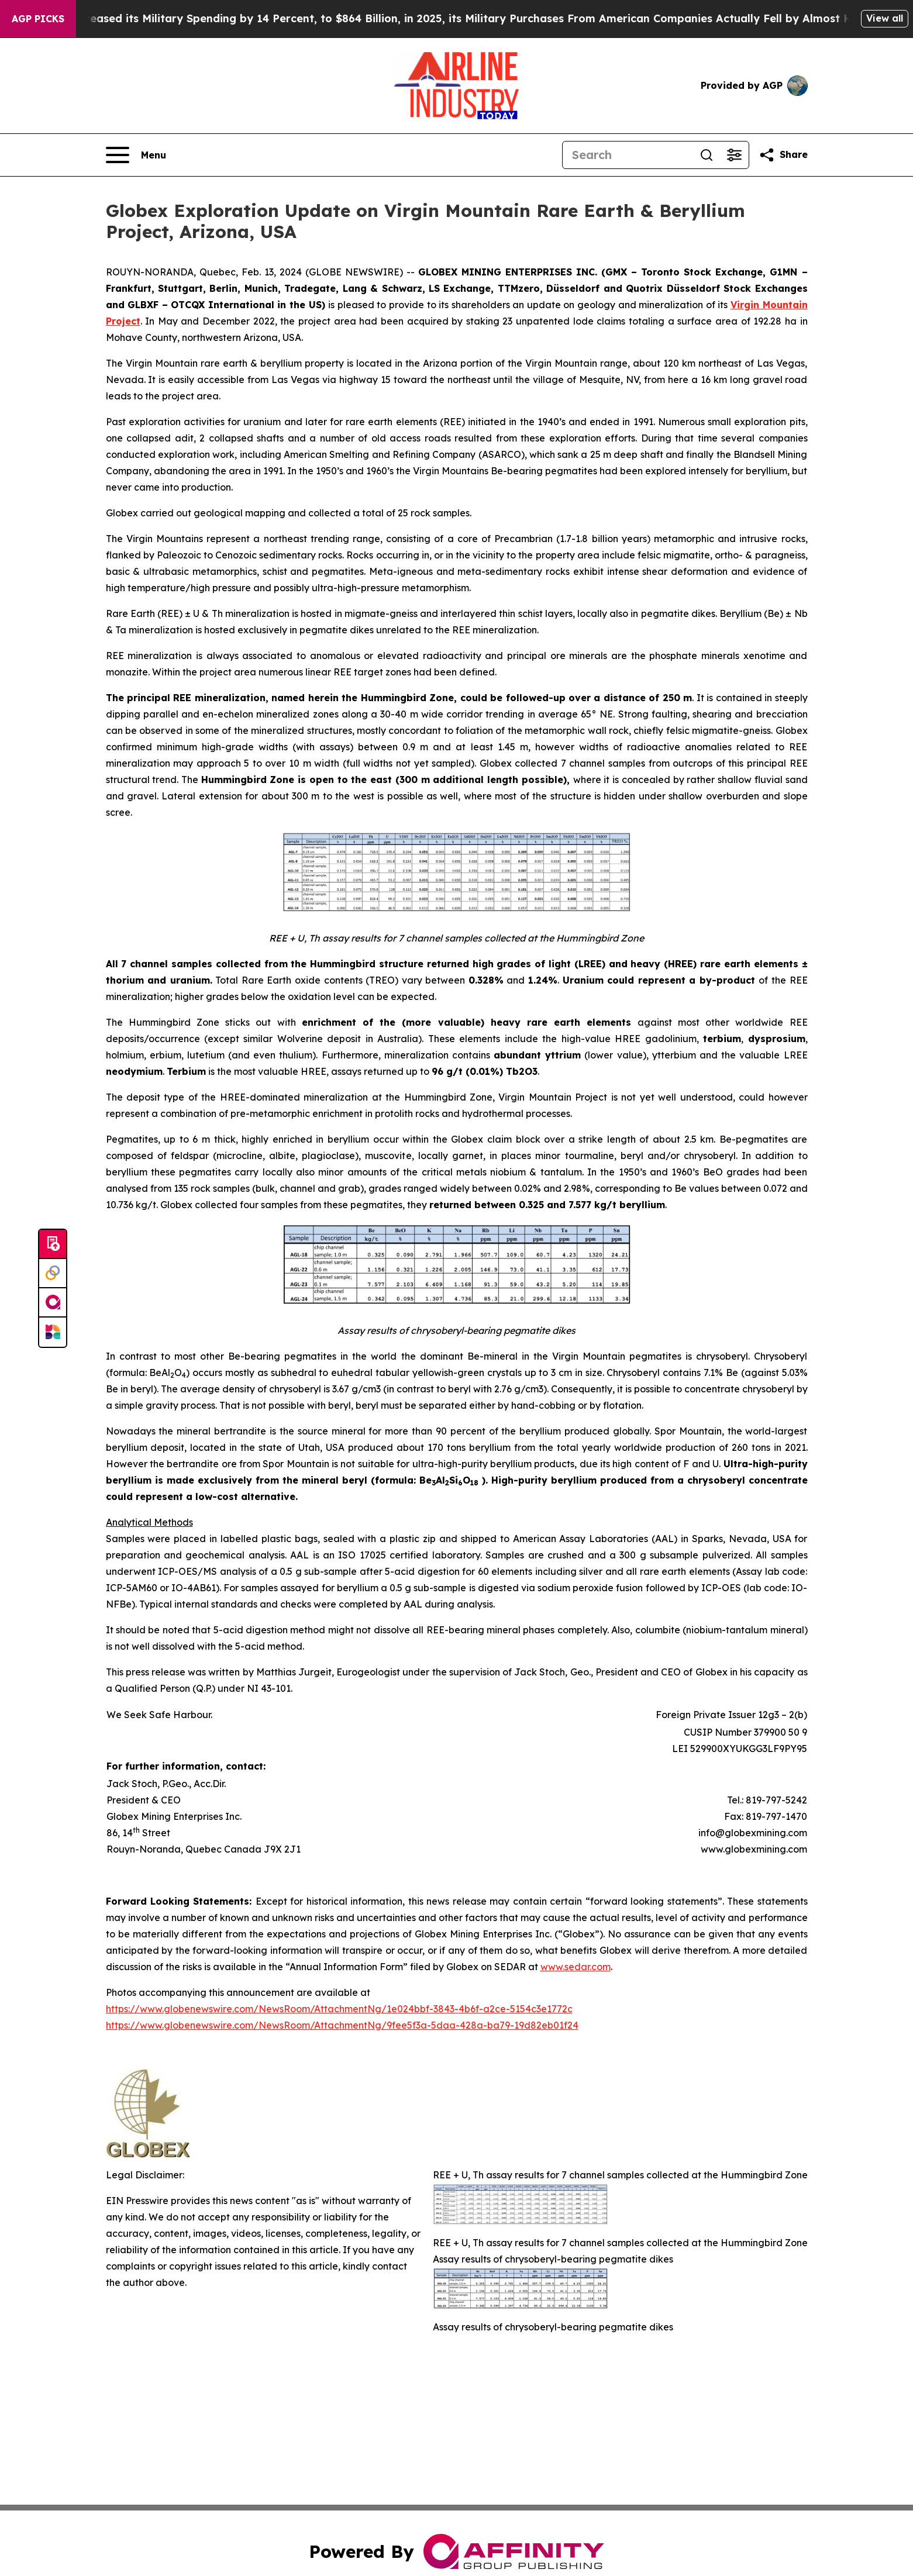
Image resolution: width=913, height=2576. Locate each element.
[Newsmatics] (52, 1332)
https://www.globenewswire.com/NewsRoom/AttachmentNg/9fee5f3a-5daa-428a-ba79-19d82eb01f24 (342, 2025)
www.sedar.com (575, 1966)
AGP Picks (38, 19)
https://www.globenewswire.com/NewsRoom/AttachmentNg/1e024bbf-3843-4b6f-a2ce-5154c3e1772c (339, 2009)
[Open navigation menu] (136, 155)
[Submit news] (52, 1244)
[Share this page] (783, 155)
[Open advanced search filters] (735, 155)
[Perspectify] (52, 1273)
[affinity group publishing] (52, 1303)
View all (884, 18)
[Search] (627, 155)
